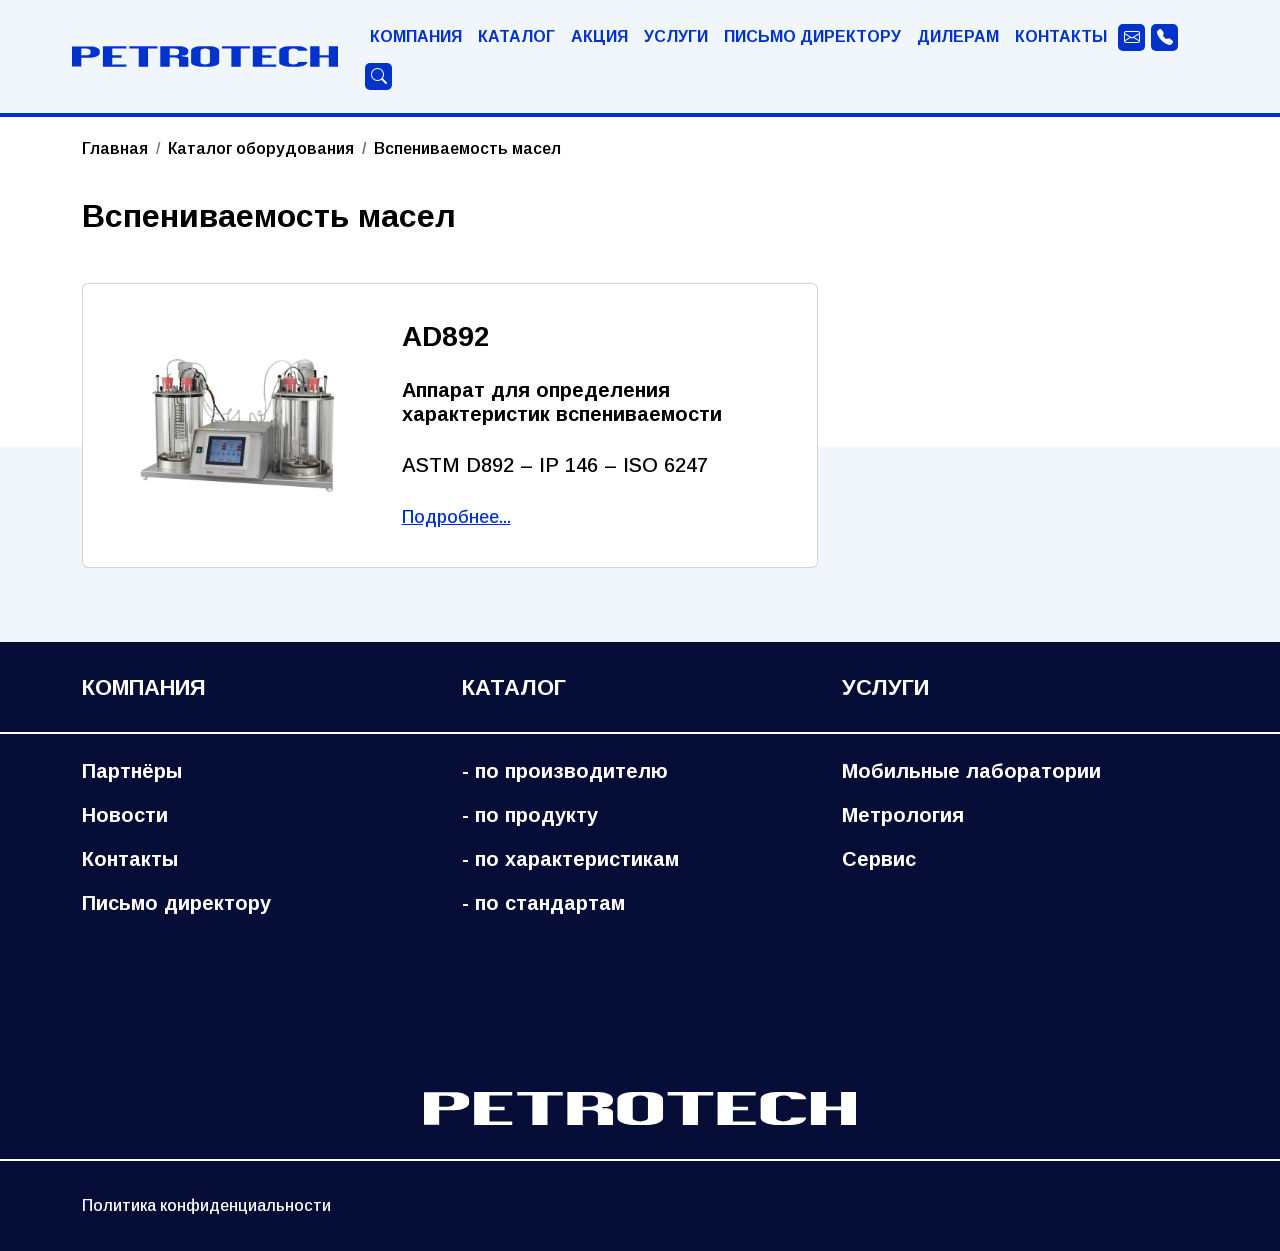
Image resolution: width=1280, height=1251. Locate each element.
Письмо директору (812, 36)
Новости (125, 815)
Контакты (1061, 36)
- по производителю (565, 771)
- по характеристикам (570, 859)
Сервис (879, 859)
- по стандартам (543, 903)
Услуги (676, 36)
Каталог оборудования (261, 148)
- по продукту (530, 815)
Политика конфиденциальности (206, 1205)
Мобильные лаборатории (971, 771)
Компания (416, 36)
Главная (115, 148)
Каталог (516, 36)
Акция (599, 36)
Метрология (903, 815)
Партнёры (132, 771)
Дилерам (958, 36)
